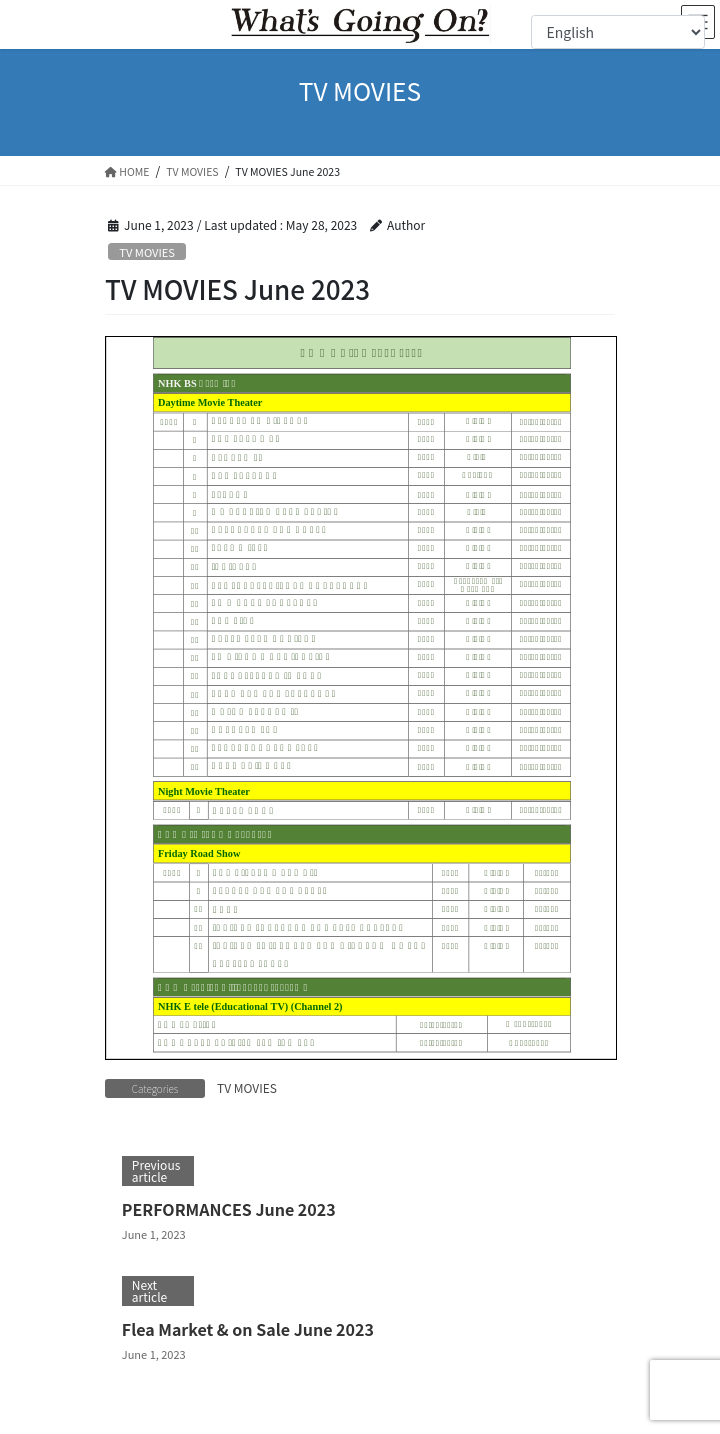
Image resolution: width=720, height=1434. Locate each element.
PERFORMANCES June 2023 (229, 1209)
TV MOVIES (147, 252)
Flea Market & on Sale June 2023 (248, 1329)
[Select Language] (618, 32)
